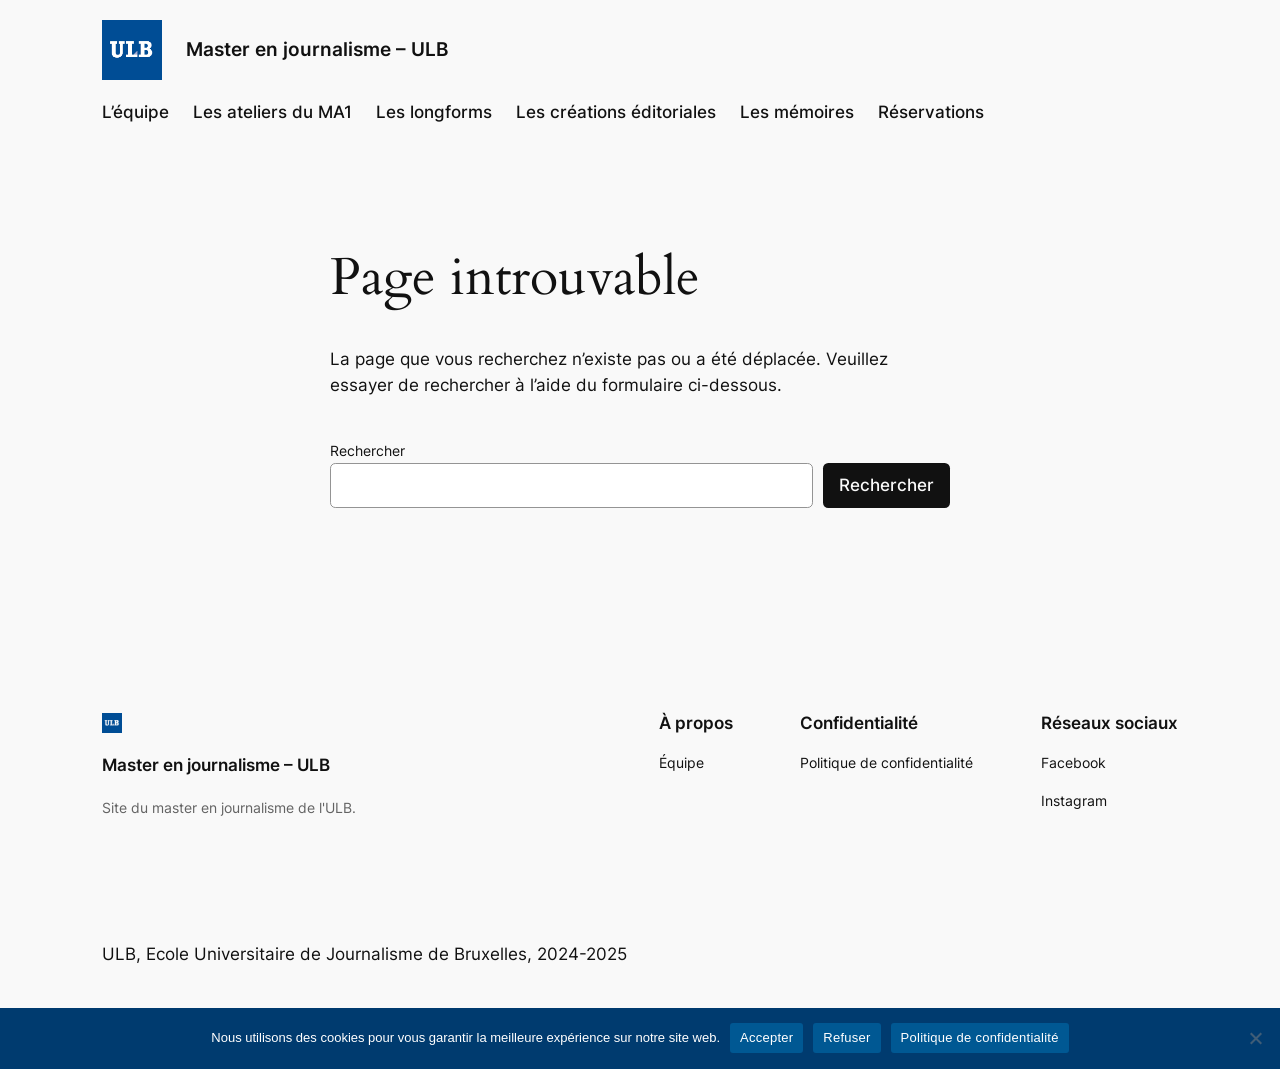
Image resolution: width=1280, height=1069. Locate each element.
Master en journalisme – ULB (317, 49)
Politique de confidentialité (980, 1037)
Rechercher (367, 450)
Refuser (846, 1037)
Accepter (766, 1037)
